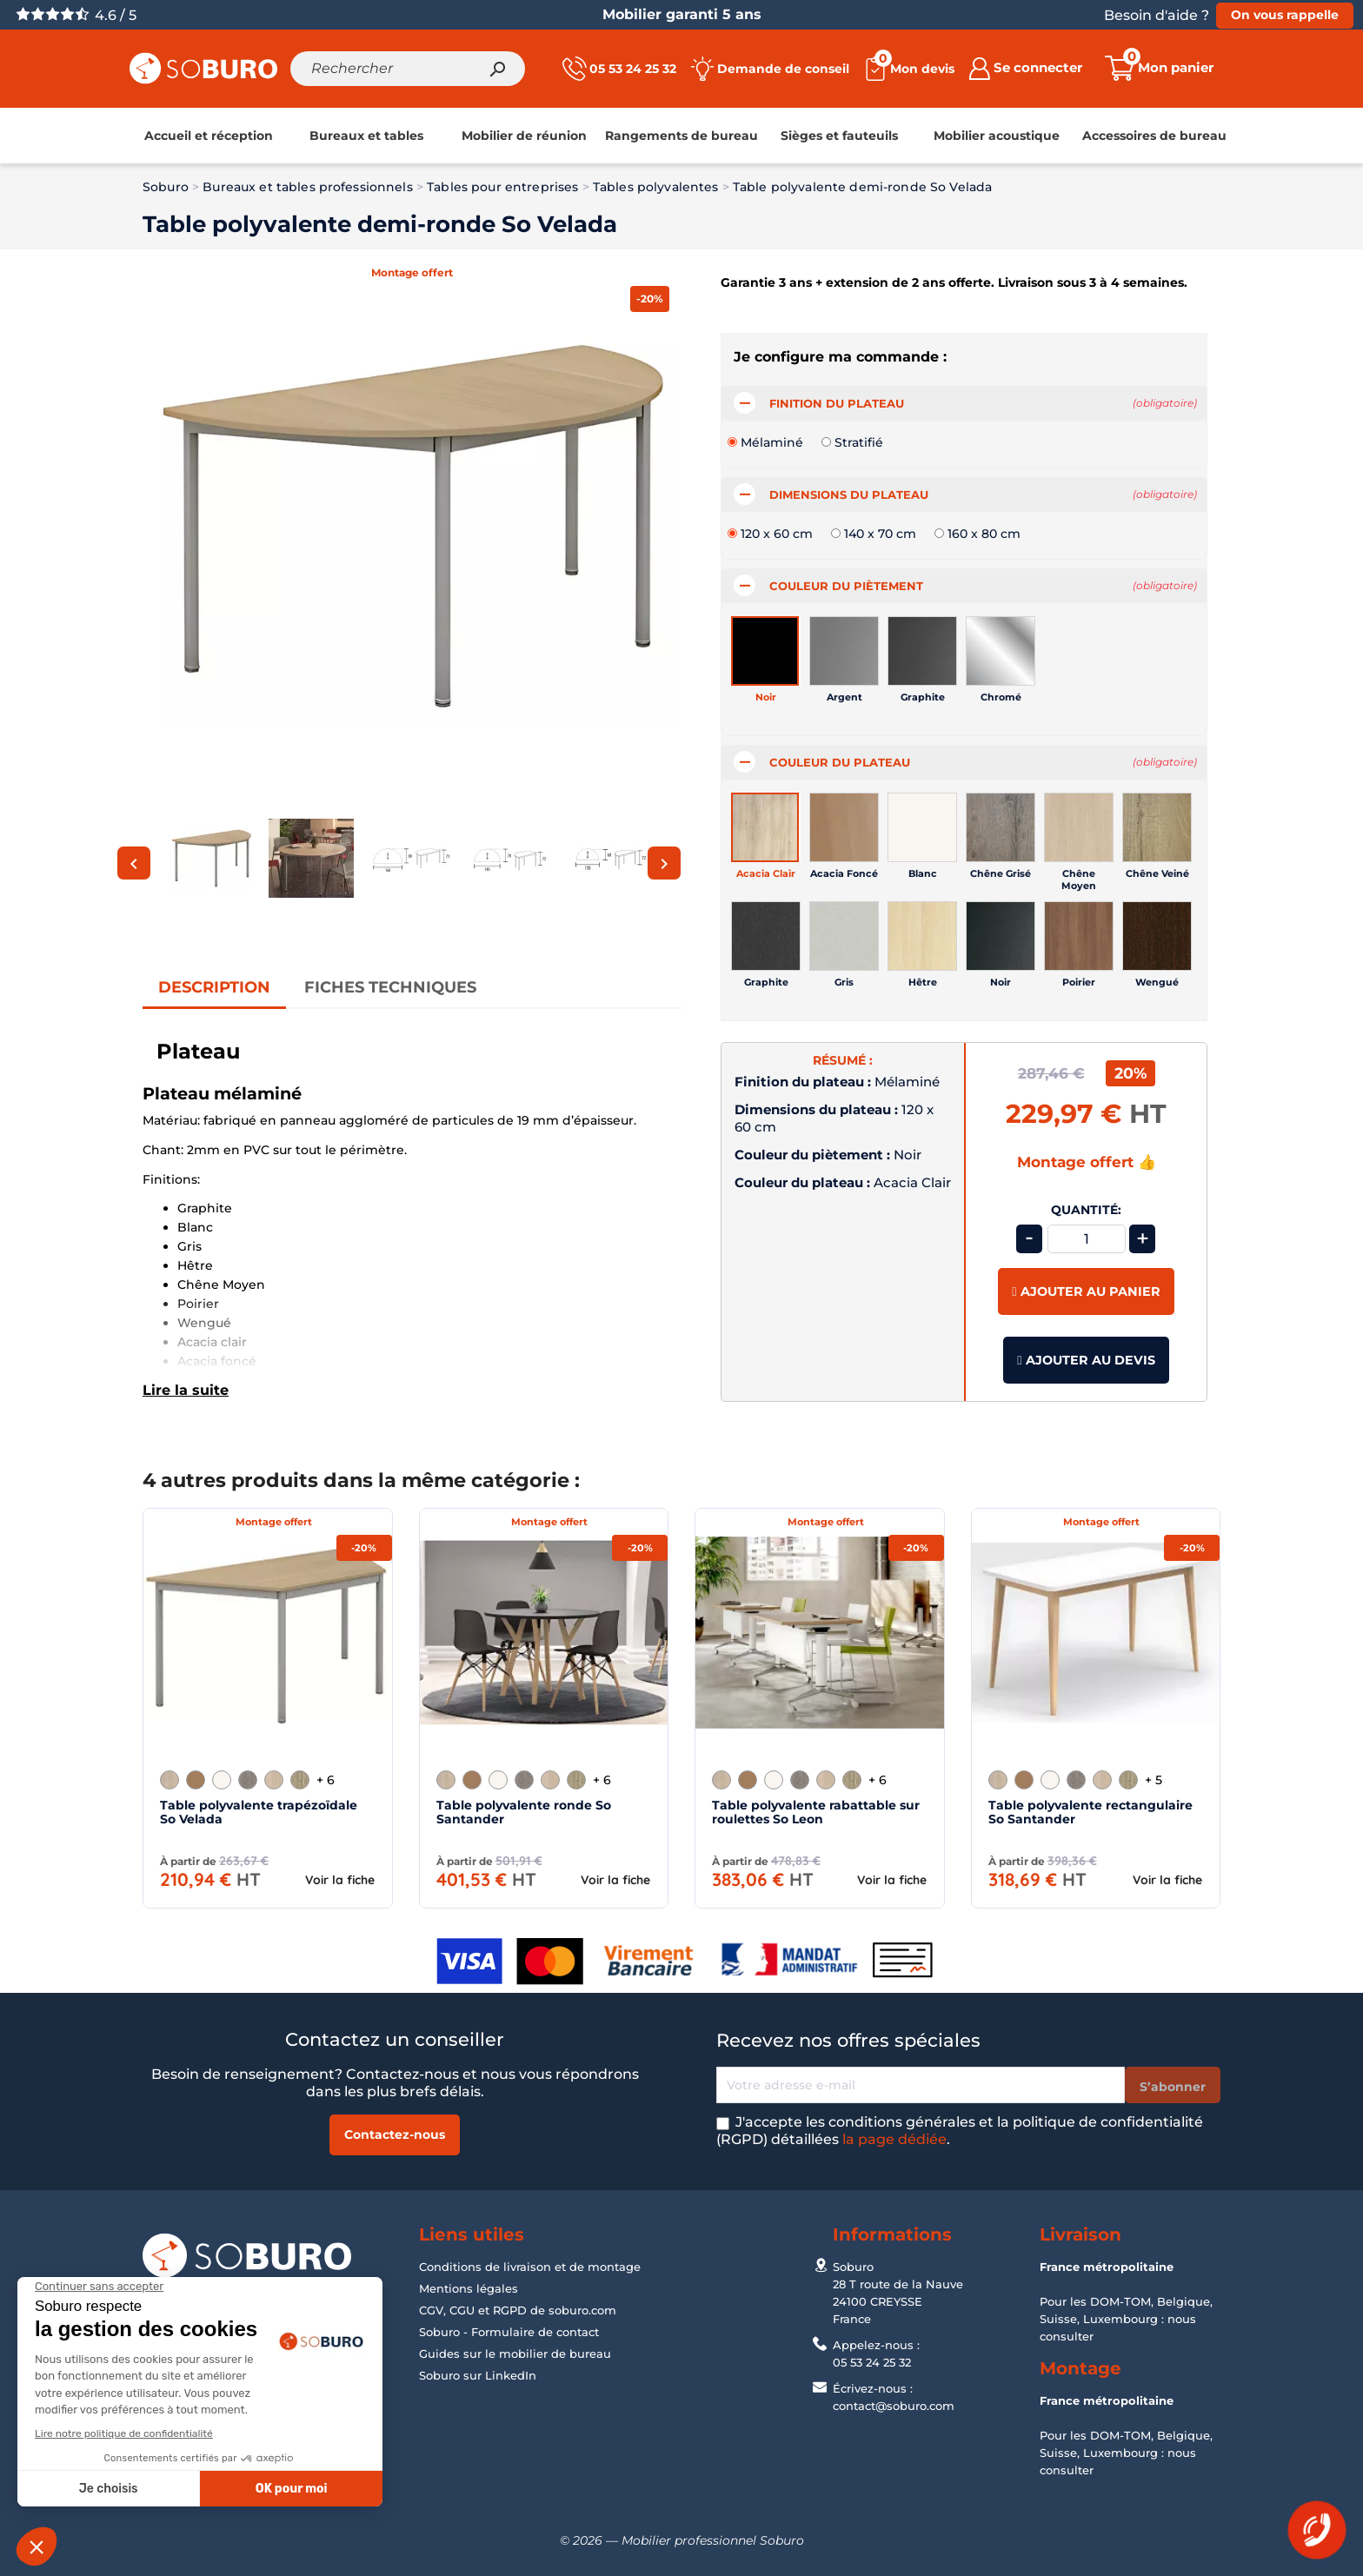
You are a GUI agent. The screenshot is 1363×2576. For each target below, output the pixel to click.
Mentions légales (468, 2288)
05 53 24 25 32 (872, 2362)
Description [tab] (214, 987)
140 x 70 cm (880, 533)
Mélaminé (772, 442)
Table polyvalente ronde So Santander (523, 1811)
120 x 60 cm (777, 533)
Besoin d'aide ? (1156, 15)
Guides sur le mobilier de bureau (515, 2353)
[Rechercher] (407, 68)
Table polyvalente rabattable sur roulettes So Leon (816, 1811)
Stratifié (858, 442)
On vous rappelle (1285, 15)
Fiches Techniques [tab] (390, 987)
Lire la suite (186, 1389)
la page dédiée (894, 2139)
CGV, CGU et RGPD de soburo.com (517, 2310)
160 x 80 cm (984, 533)
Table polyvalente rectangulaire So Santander (1090, 1811)
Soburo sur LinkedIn (477, 2375)
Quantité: (1086, 1210)
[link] (208, 135)
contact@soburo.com (893, 2406)
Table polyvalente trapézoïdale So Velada (258, 1811)
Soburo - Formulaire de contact (509, 2332)
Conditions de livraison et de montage (530, 2267)
